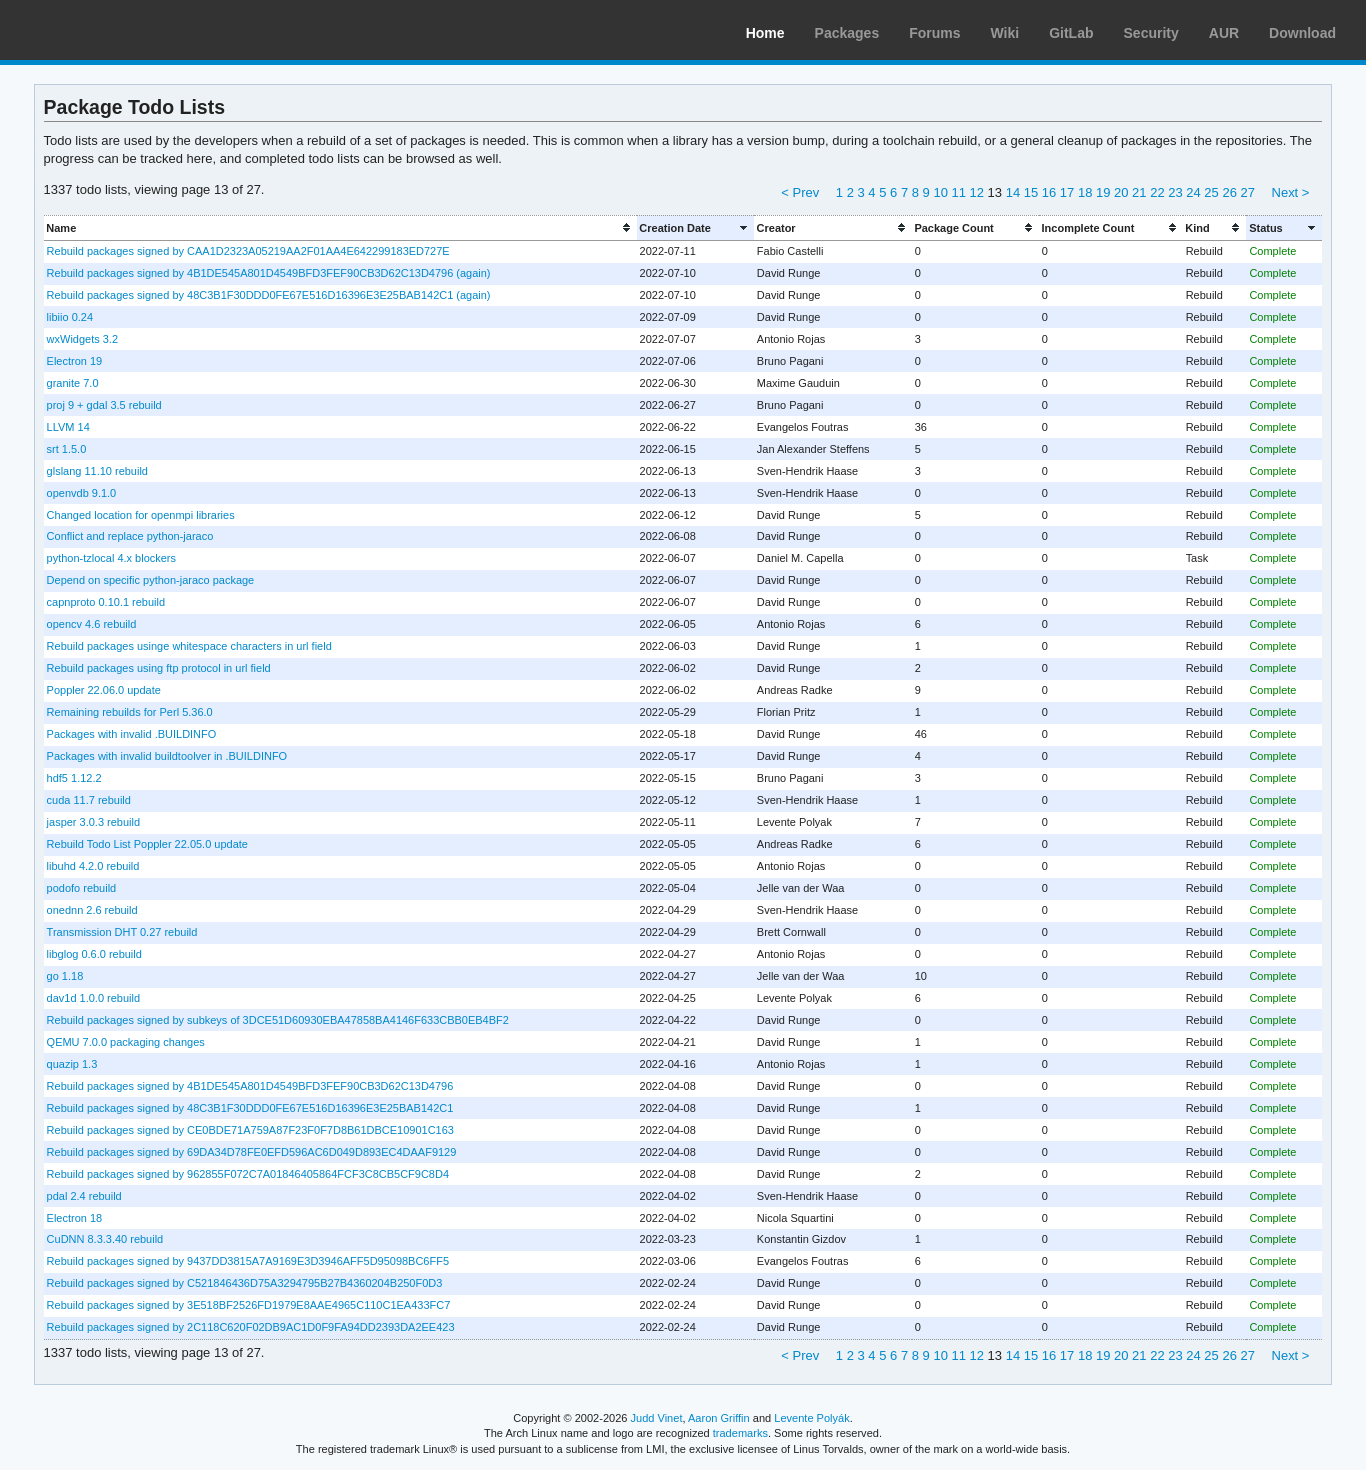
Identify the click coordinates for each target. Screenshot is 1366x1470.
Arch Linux (110, 30)
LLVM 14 (68, 427)
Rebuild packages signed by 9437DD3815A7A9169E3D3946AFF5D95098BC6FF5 (248, 1261)
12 (977, 192)
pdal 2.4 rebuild (84, 1196)
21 (1139, 192)
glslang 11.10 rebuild (97, 471)
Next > (1291, 192)
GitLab (1071, 33)
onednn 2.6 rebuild (92, 910)
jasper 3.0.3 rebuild (93, 822)
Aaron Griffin (719, 1418)
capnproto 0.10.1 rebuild (106, 602)
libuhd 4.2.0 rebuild (93, 866)
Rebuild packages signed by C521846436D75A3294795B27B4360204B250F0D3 (245, 1283)
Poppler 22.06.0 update (104, 690)
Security (1151, 33)
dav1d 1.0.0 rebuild (93, 998)
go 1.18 (65, 976)
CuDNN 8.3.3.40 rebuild (105, 1239)
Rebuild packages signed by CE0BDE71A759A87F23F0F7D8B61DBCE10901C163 (250, 1130)
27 (1247, 192)
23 (1175, 192)
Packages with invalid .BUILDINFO (132, 734)
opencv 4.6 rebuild (92, 624)
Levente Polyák (811, 1418)
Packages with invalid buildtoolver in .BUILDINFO (167, 756)
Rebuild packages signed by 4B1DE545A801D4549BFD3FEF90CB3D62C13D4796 (250, 1086)
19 (1103, 192)
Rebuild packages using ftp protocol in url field (159, 668)
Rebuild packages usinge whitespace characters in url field (189, 646)
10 (940, 192)
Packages (847, 33)
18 (1085, 192)
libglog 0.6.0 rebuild (94, 954)
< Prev (800, 192)
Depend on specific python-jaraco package (151, 580)
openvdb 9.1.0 (82, 493)
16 (1049, 192)
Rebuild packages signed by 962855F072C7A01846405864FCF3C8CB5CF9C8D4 (248, 1174)
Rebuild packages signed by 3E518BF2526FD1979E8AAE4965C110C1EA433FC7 (249, 1305)
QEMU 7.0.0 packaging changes (126, 1042)
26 (1229, 192)
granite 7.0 (73, 383)
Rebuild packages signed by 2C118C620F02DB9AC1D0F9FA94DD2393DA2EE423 (251, 1327)
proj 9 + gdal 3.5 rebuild (104, 405)
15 (1031, 192)
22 (1157, 192)
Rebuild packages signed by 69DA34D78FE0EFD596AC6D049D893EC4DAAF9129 (252, 1152)
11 (958, 192)
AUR (1224, 33)
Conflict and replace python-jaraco (130, 536)
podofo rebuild (82, 888)
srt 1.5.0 (67, 449)
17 (1067, 192)
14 (1013, 192)
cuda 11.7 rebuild (89, 800)
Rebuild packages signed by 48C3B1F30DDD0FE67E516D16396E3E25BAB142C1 (250, 1108)
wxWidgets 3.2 (82, 339)
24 (1193, 192)
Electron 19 (75, 361)
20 (1121, 192)
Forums (934, 33)
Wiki (1005, 33)
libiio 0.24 (70, 317)
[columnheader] (340, 227)
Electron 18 (75, 1218)
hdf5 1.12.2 (74, 778)
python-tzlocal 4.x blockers (111, 558)
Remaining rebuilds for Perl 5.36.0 (130, 712)
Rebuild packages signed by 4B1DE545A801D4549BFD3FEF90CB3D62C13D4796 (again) (269, 273)
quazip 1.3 (72, 1064)
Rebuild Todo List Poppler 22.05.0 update (147, 844)
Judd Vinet (657, 1418)
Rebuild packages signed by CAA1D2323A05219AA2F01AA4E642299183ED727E (248, 251)
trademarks (740, 1433)
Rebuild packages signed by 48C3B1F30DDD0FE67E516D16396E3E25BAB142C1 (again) (269, 295)
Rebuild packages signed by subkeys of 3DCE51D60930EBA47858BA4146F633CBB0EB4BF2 (278, 1020)
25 (1211, 192)
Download (1302, 33)
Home (765, 33)
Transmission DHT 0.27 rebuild (122, 932)
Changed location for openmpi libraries (141, 515)
